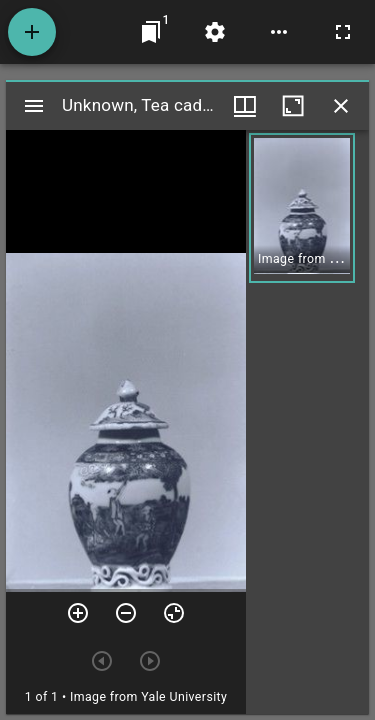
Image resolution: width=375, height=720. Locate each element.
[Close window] (341, 106)
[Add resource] (32, 32)
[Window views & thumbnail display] (245, 106)
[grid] (307, 422)
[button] (302, 208)
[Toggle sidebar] (34, 106)
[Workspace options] (279, 32)
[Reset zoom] (174, 613)
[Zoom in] (78, 613)
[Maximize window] (293, 106)
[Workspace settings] (215, 32)
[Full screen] (343, 32)
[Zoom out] (126, 613)
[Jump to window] (151, 32)
